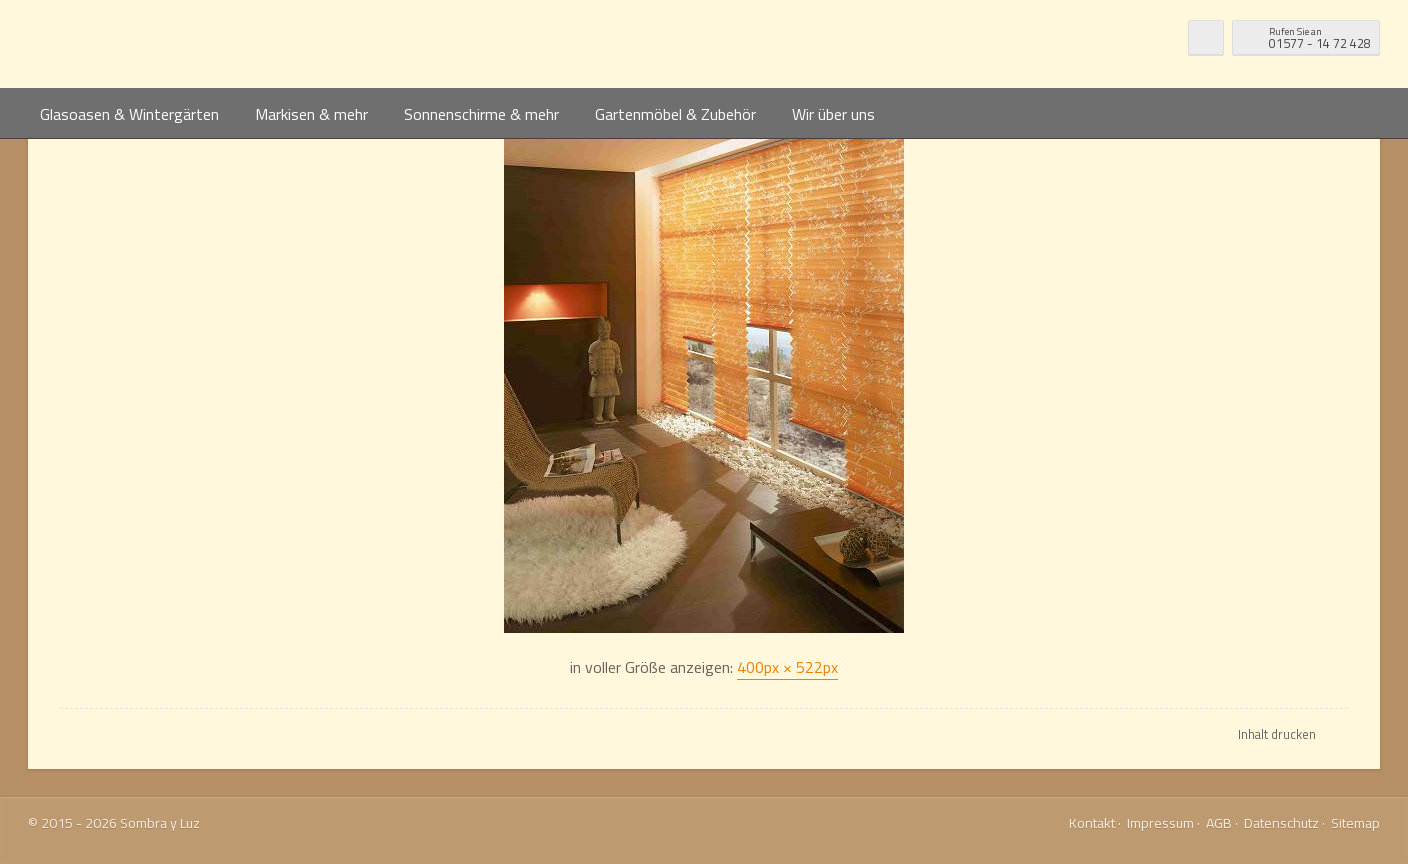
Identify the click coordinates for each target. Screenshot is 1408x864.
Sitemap (1355, 822)
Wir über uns (833, 114)
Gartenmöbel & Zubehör (675, 114)
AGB (1219, 822)
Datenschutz (1281, 822)
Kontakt (1092, 822)
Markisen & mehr (311, 114)
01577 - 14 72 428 (1320, 36)
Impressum (1160, 822)
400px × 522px (787, 667)
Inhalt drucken (1277, 734)
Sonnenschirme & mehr (481, 114)
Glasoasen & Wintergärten (129, 114)
